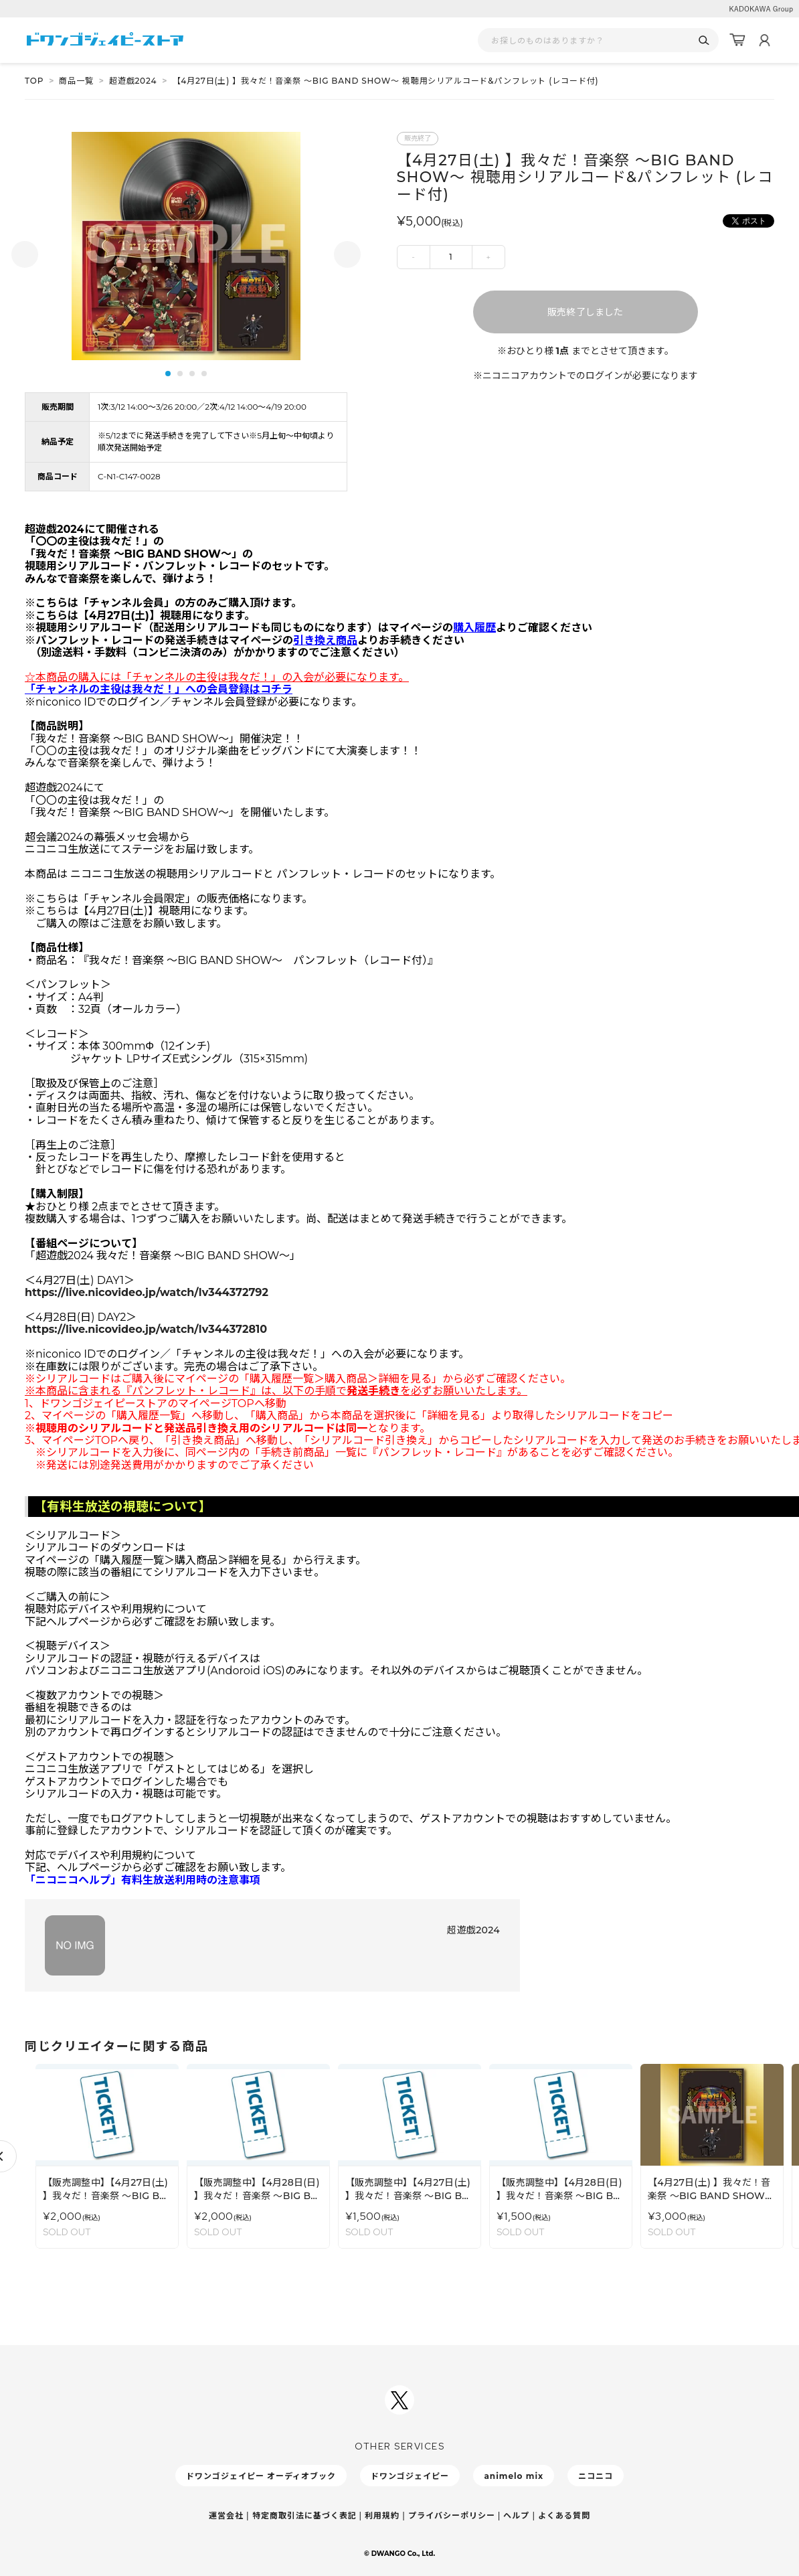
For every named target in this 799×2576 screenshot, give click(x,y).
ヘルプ (516, 2515)
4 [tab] (204, 373)
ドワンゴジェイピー (410, 2476)
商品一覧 (76, 81)
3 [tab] (192, 373)
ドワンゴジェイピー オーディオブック (261, 2476)
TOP (34, 81)
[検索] (704, 40)
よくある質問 (564, 2515)
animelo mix (513, 2476)
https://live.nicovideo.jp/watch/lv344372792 (146, 1292)
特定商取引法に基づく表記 (304, 2515)
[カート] (737, 40)
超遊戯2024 (133, 81)
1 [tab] (168, 373)
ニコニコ (595, 2476)
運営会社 (226, 2515)
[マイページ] (764, 40)
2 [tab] (180, 373)
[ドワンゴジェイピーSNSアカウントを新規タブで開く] (399, 2400)
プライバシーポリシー (451, 2515)
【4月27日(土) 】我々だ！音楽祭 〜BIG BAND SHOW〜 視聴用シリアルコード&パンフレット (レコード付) (386, 81)
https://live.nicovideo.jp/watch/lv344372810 (146, 1329)
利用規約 (382, 2515)
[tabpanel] (186, 246)
